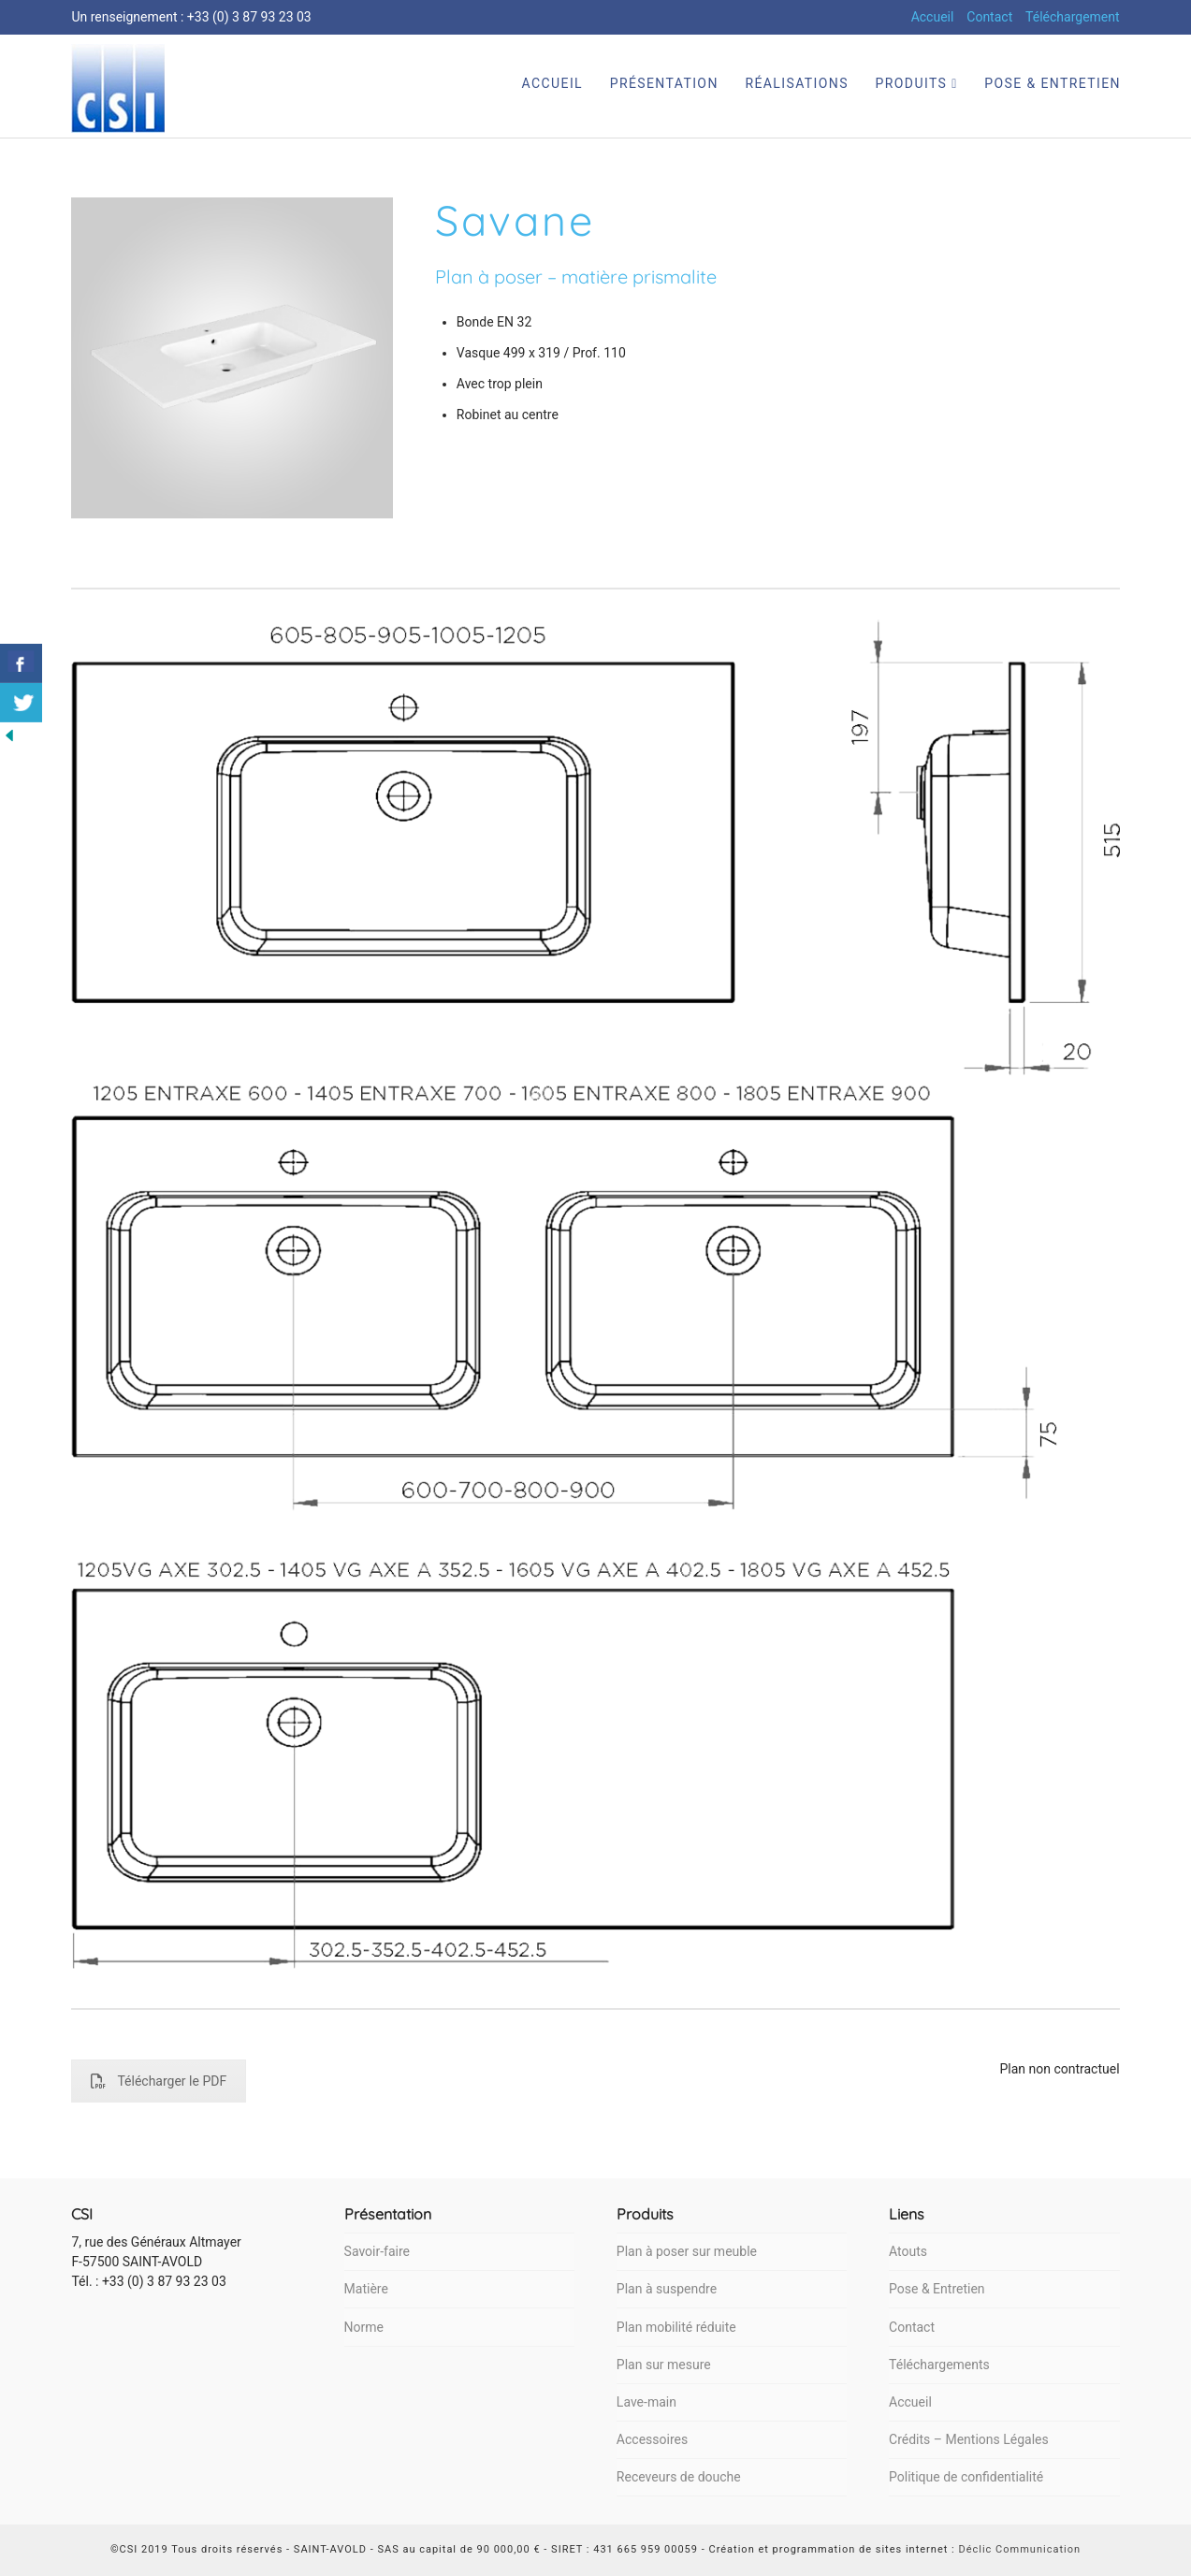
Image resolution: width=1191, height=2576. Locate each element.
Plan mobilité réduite (676, 2327)
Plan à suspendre (667, 2288)
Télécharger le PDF (158, 2081)
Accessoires (652, 2439)
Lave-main (646, 2401)
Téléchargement (1072, 16)
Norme (364, 2327)
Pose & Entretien (936, 2288)
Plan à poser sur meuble (687, 2251)
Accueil (932, 16)
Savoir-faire (377, 2251)
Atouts (908, 2251)
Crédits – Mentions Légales (969, 2439)
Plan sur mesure (664, 2364)
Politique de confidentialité (966, 2476)
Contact (989, 16)
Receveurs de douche (679, 2476)
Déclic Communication (1019, 2549)
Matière (366, 2288)
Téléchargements (939, 2364)
